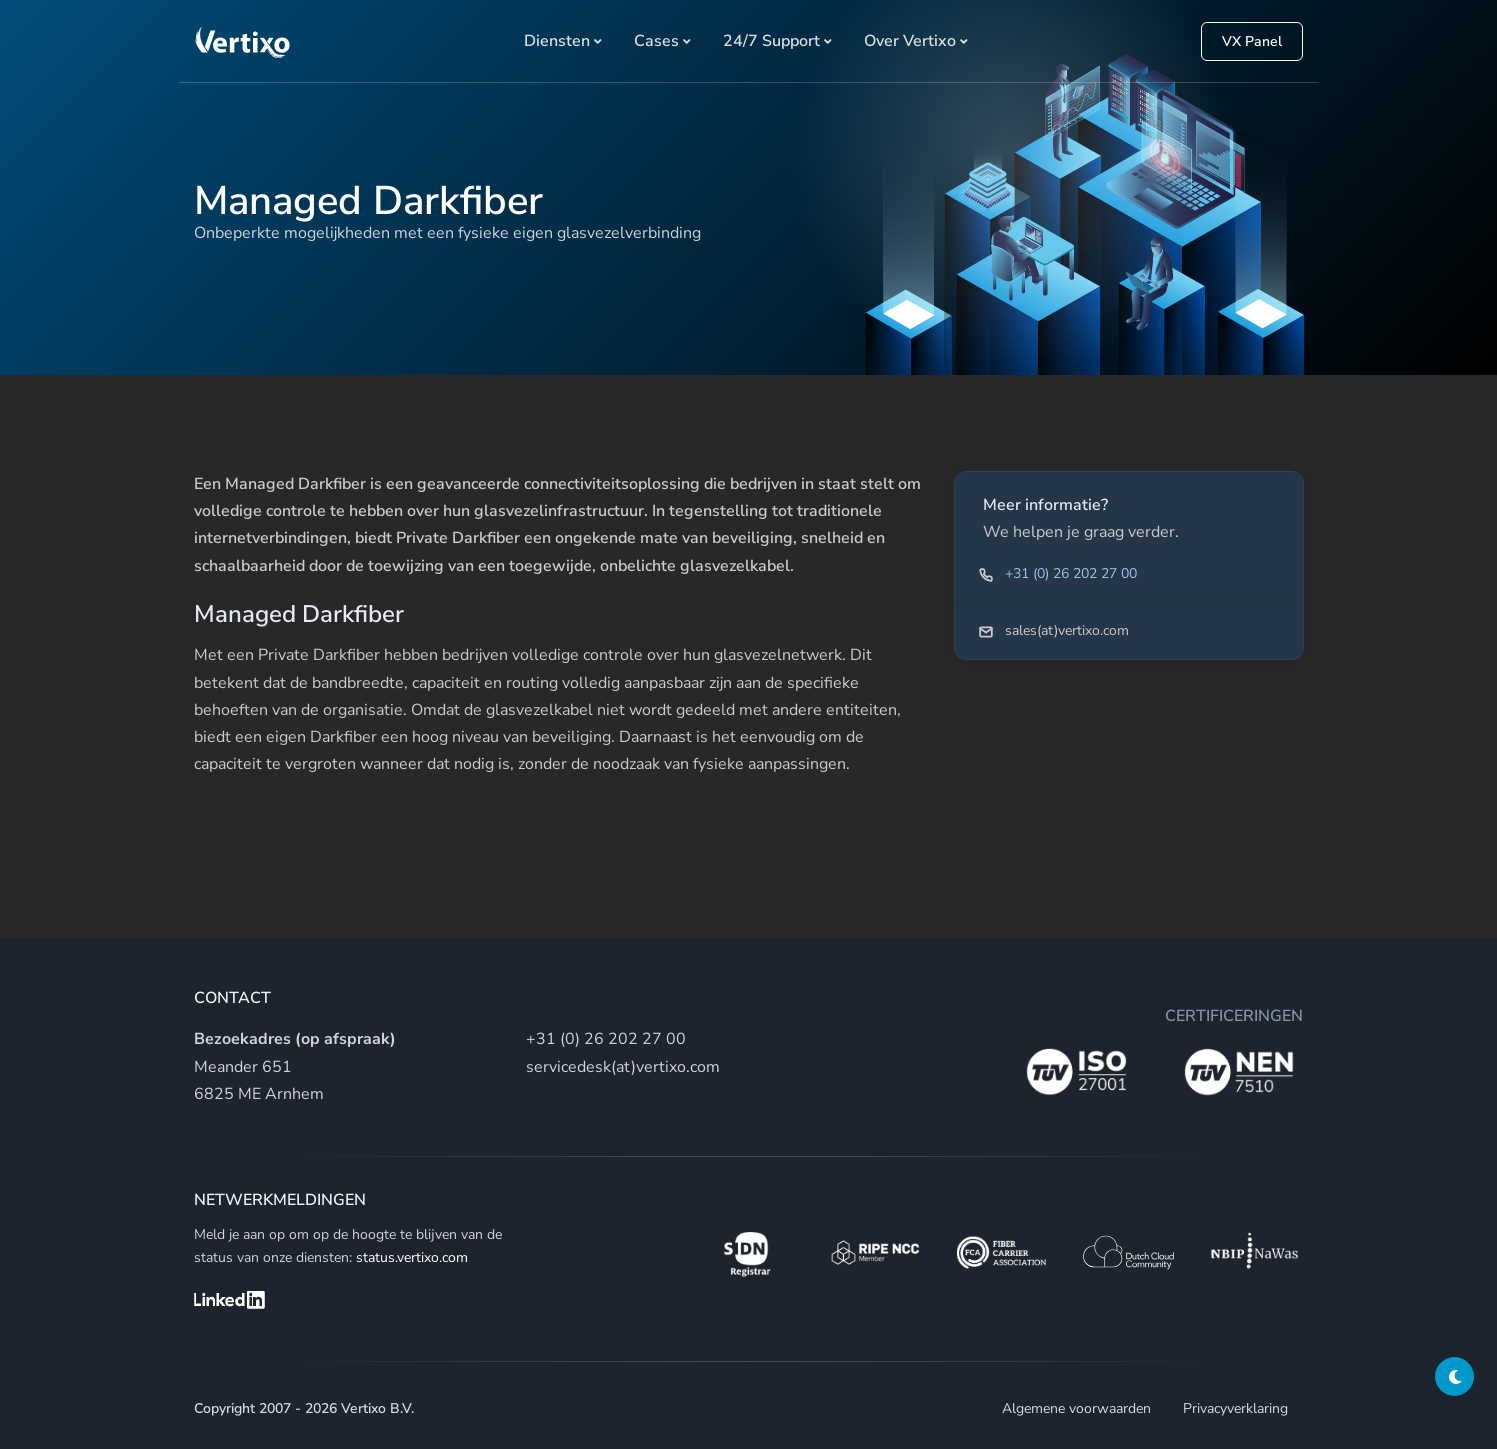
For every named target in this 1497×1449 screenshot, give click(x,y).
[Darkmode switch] (1454, 1376)
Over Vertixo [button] (910, 41)
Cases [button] (656, 41)
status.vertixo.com (412, 1257)
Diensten (557, 41)
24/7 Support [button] (771, 41)
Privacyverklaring (1235, 1408)
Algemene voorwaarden (1076, 1408)
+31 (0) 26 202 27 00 (1071, 573)
